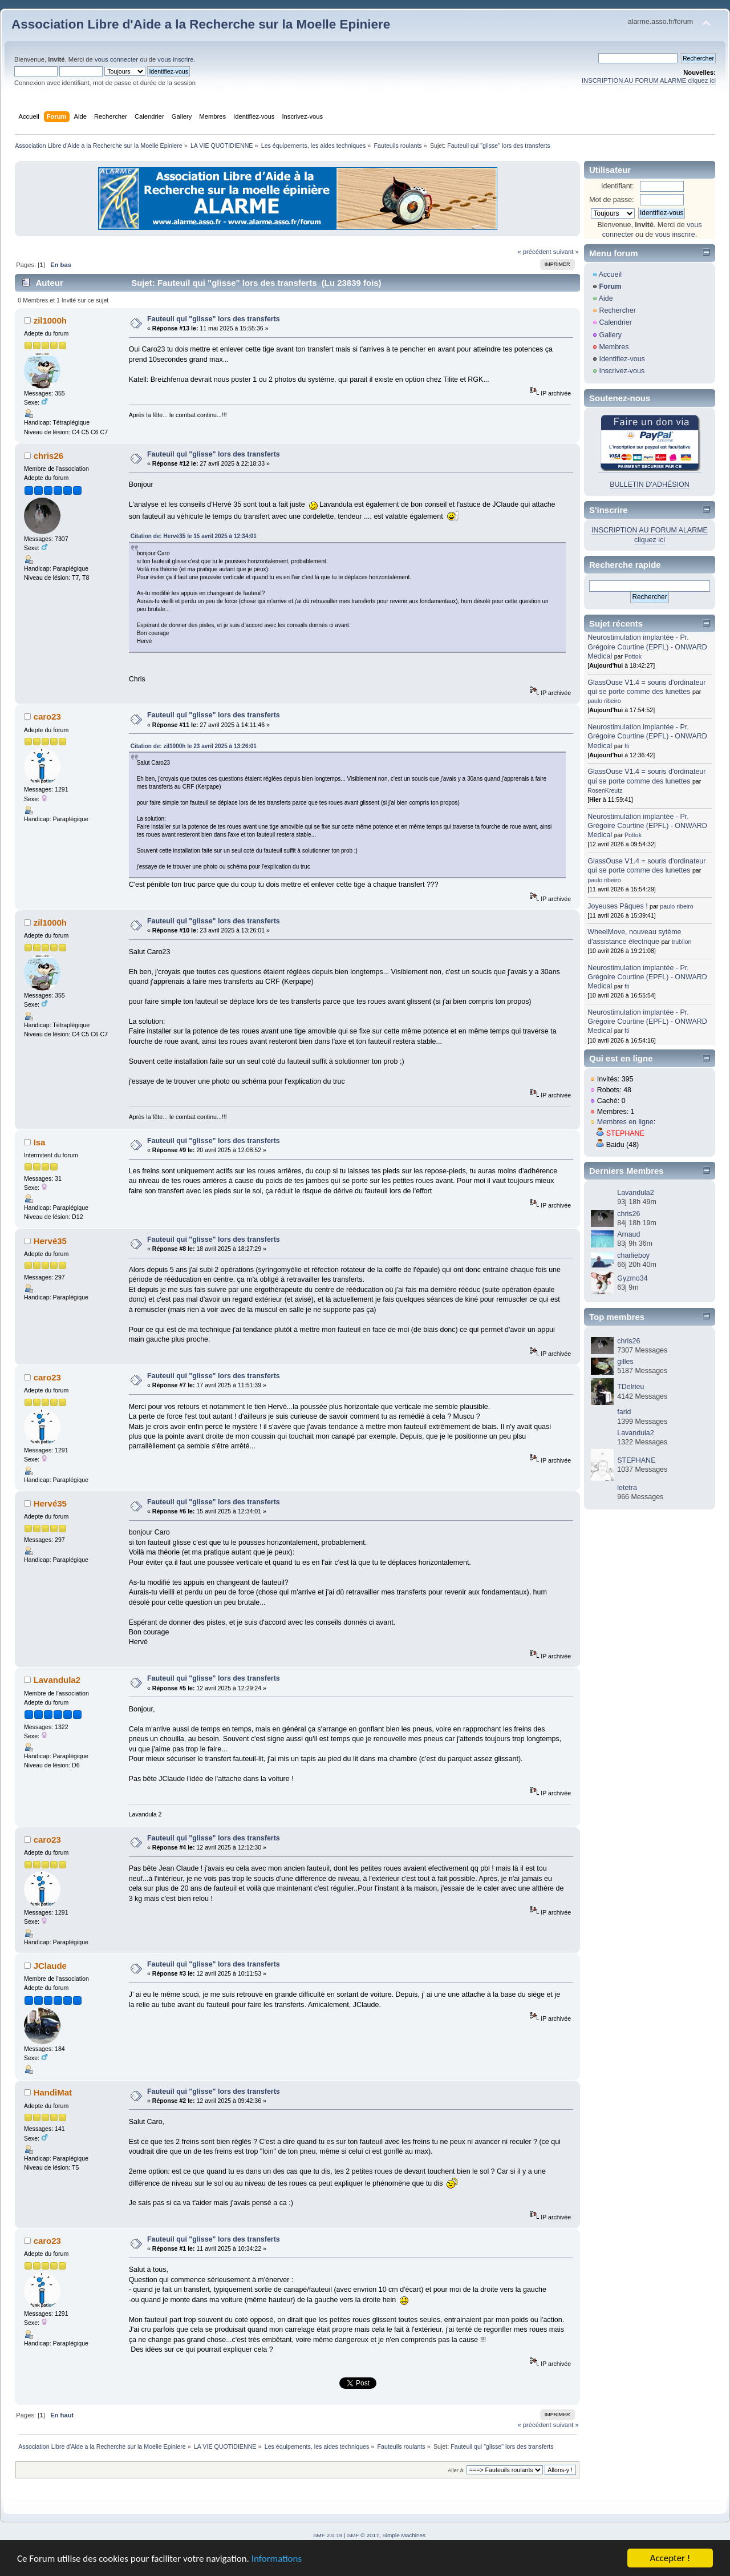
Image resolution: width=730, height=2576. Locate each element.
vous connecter (116, 59)
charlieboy (633, 1255)
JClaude (50, 1966)
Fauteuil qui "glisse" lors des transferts (213, 319)
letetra (627, 1488)
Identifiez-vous (621, 359)
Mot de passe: (611, 200)
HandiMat (53, 2092)
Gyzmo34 (632, 1278)
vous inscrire (175, 59)
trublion (682, 941)
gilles (625, 1362)
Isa (40, 1142)
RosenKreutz (604, 790)
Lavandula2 (57, 1680)
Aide (606, 298)
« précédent (534, 251)
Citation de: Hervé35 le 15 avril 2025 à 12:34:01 (194, 536)
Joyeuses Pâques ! (617, 906)
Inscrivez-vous (621, 371)
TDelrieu (630, 1387)
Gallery (610, 335)
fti (626, 745)
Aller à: (456, 2470)
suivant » (566, 251)
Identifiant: (617, 186)
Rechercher (617, 310)
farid (624, 1412)
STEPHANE (625, 1133)
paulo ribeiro (603, 700)
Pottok (633, 656)
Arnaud (628, 1234)
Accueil (610, 274)
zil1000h (50, 320)
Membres (613, 347)
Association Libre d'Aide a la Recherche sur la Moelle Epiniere (200, 24)
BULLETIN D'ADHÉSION (650, 484)
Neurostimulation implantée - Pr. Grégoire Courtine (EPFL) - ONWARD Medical (647, 646)
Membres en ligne (625, 1122)
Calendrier (615, 322)
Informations (277, 2559)
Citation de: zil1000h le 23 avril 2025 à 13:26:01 (194, 746)
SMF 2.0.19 (328, 2535)
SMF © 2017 (363, 2535)
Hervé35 (50, 1241)
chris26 (48, 456)
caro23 (47, 716)
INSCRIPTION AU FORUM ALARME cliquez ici (649, 80)
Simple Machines (403, 2535)
